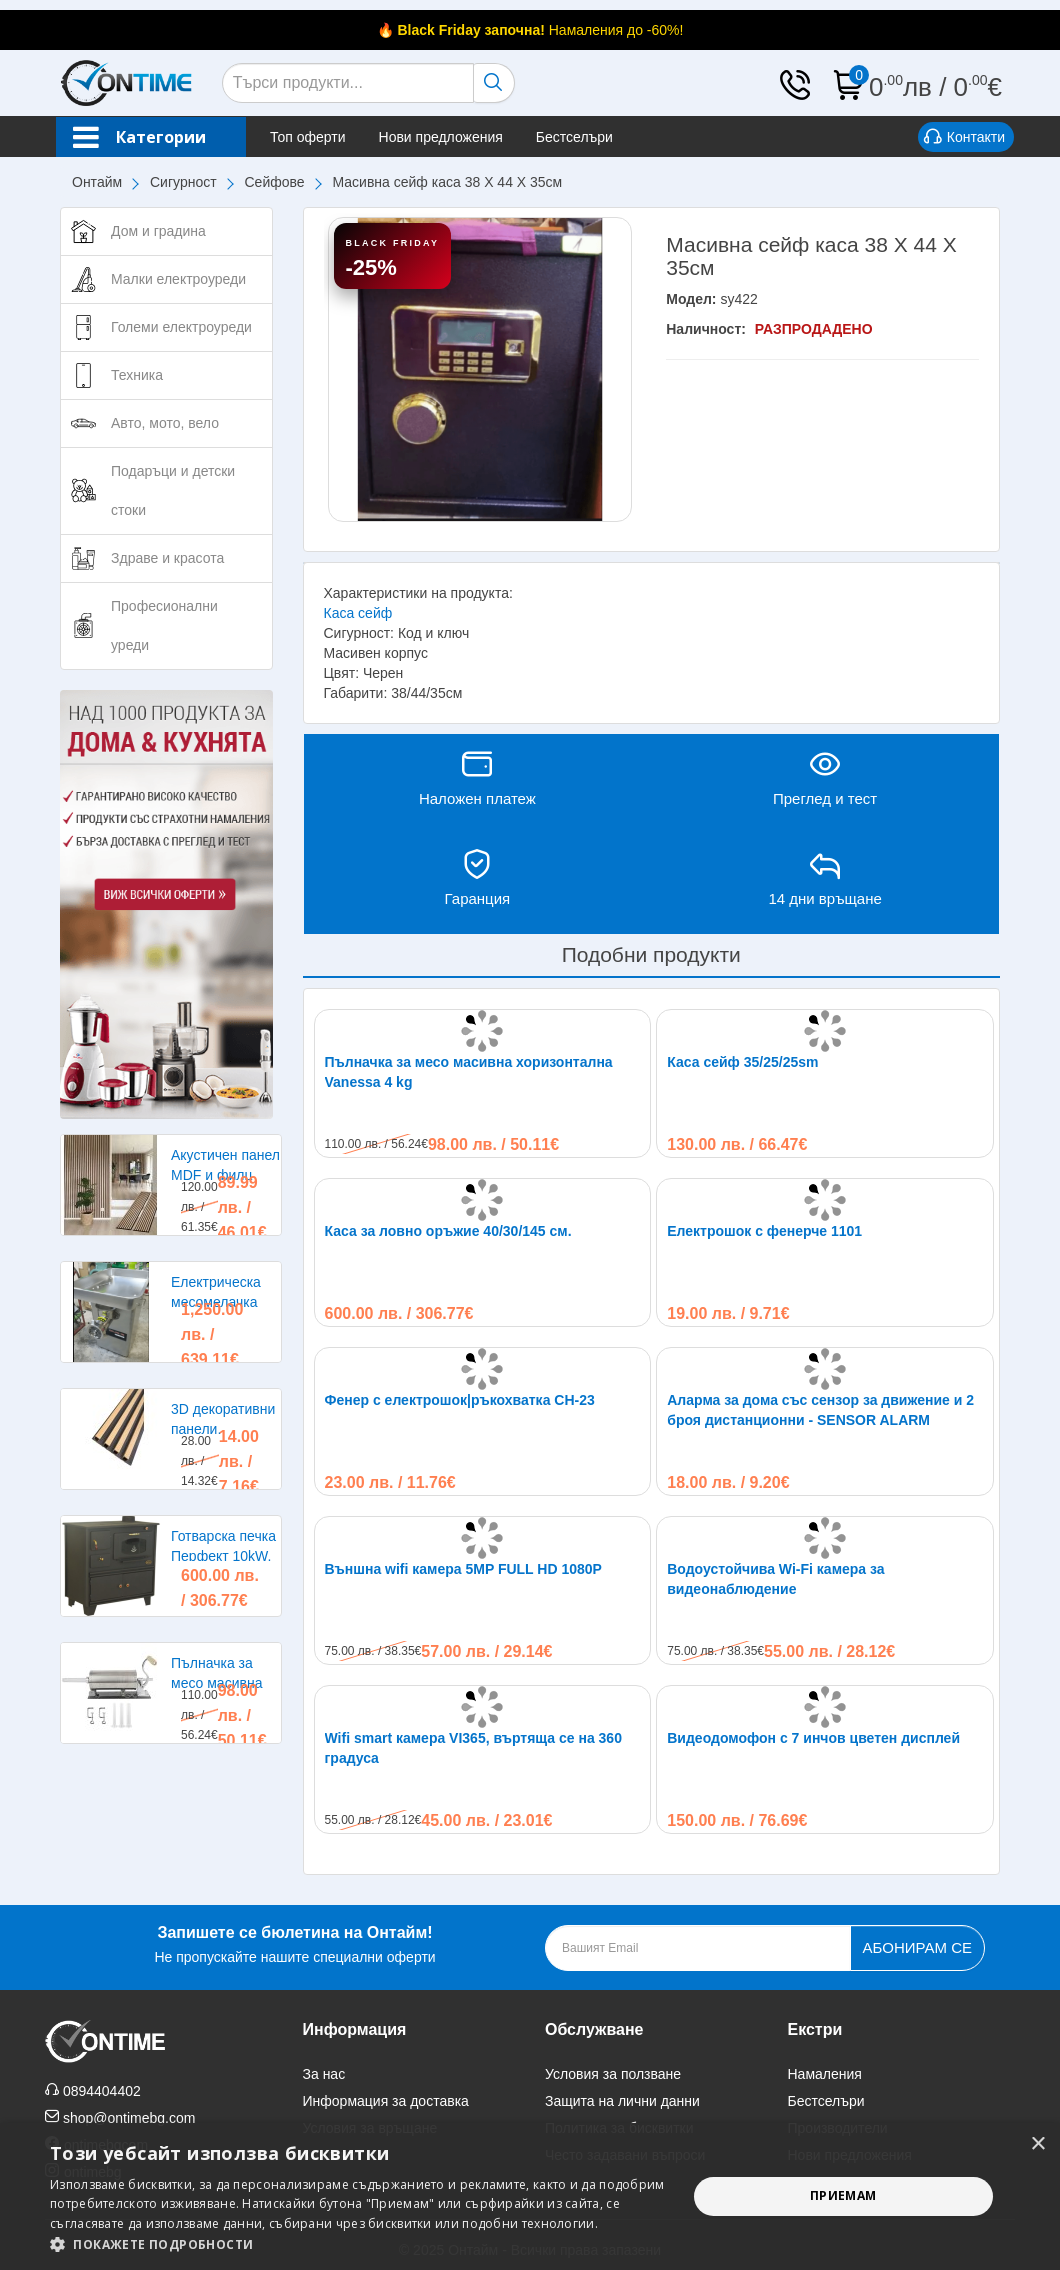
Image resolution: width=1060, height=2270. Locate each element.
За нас (324, 2074)
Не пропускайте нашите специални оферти (294, 1942)
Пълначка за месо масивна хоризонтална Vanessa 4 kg (469, 1072)
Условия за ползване (613, 2074)
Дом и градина (158, 231)
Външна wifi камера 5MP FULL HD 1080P (463, 1569)
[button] (359, 2244)
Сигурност (183, 182)
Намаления (825, 2074)
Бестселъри (574, 137)
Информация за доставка (386, 2101)
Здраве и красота (167, 558)
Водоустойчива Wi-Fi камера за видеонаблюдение (775, 1579)
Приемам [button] (843, 2195)
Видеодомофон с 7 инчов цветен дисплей (813, 1738)
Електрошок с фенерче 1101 (764, 1231)
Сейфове (275, 182)
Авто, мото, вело (165, 423)
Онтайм (97, 182)
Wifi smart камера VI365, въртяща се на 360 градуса (473, 1748)
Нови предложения (441, 137)
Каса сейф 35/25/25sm (742, 1062)
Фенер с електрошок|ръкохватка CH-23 (460, 1400)
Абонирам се (917, 1947)
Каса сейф (358, 613)
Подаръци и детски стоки (173, 490)
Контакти (964, 138)
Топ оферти (308, 137)
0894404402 (102, 2091)
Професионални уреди (164, 625)
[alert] (530, 2196)
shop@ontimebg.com (129, 2118)
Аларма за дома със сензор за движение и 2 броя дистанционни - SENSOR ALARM (820, 1410)
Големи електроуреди (181, 327)
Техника (137, 375)
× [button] (1037, 2144)
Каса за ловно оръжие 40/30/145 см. (448, 1231)
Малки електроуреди (178, 279)
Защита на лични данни (622, 2101)
